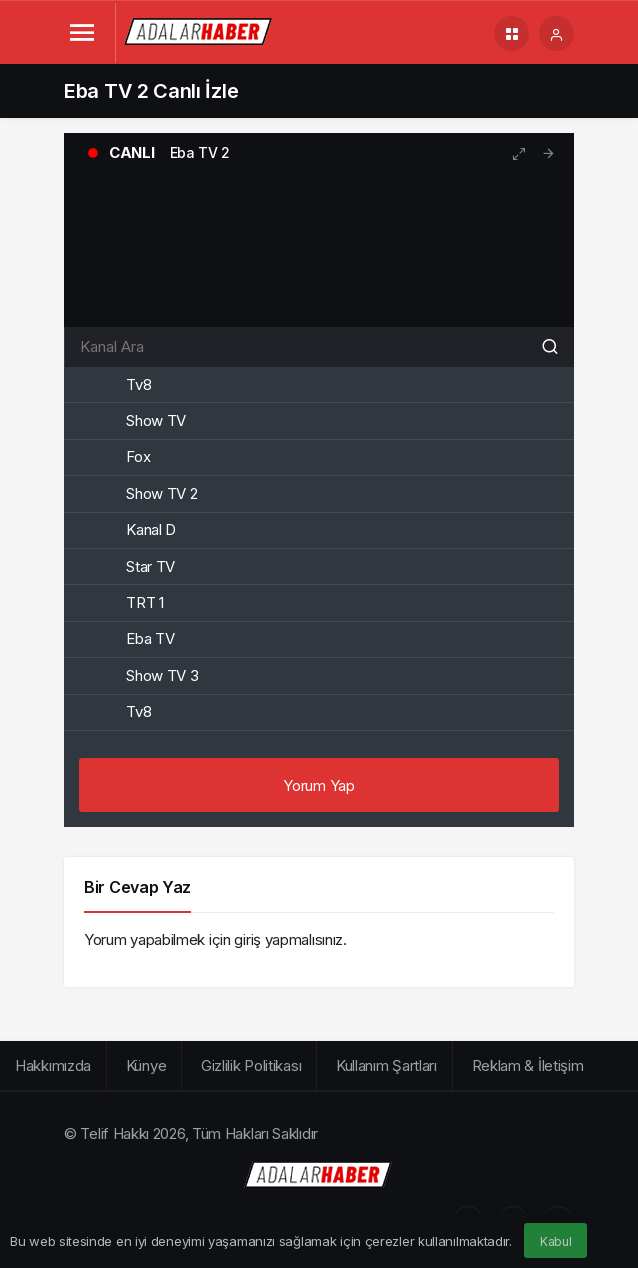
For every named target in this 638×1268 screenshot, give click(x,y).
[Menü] (81, 33)
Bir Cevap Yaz (137, 887)
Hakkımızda (53, 1065)
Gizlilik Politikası (251, 1065)
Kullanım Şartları (386, 1065)
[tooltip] (548, 153)
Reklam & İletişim (528, 1065)
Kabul (556, 1241)
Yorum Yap (318, 785)
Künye (146, 1065)
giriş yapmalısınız (288, 939)
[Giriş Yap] (556, 33)
